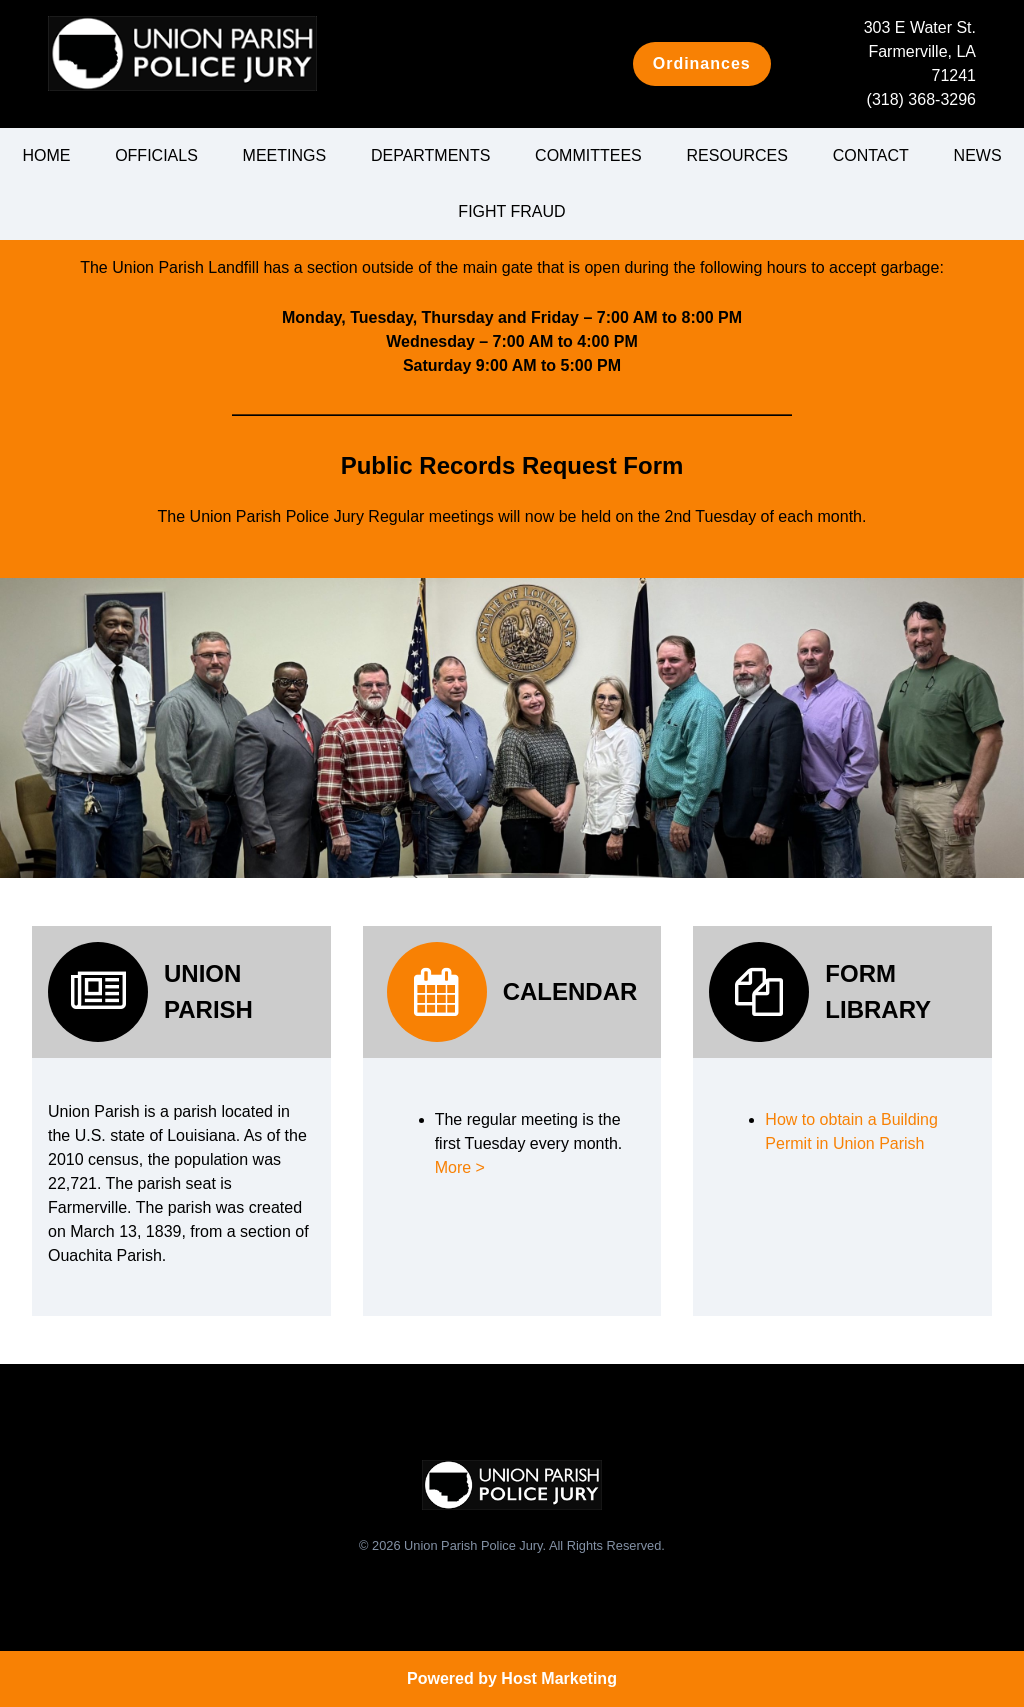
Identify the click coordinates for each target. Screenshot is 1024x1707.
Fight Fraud (511, 211)
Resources (737, 155)
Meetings (285, 155)
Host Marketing (559, 1678)
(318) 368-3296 (921, 99)
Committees (588, 155)
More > (460, 1167)
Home (46, 155)
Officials (156, 155)
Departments (430, 155)
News (978, 155)
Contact (871, 155)
